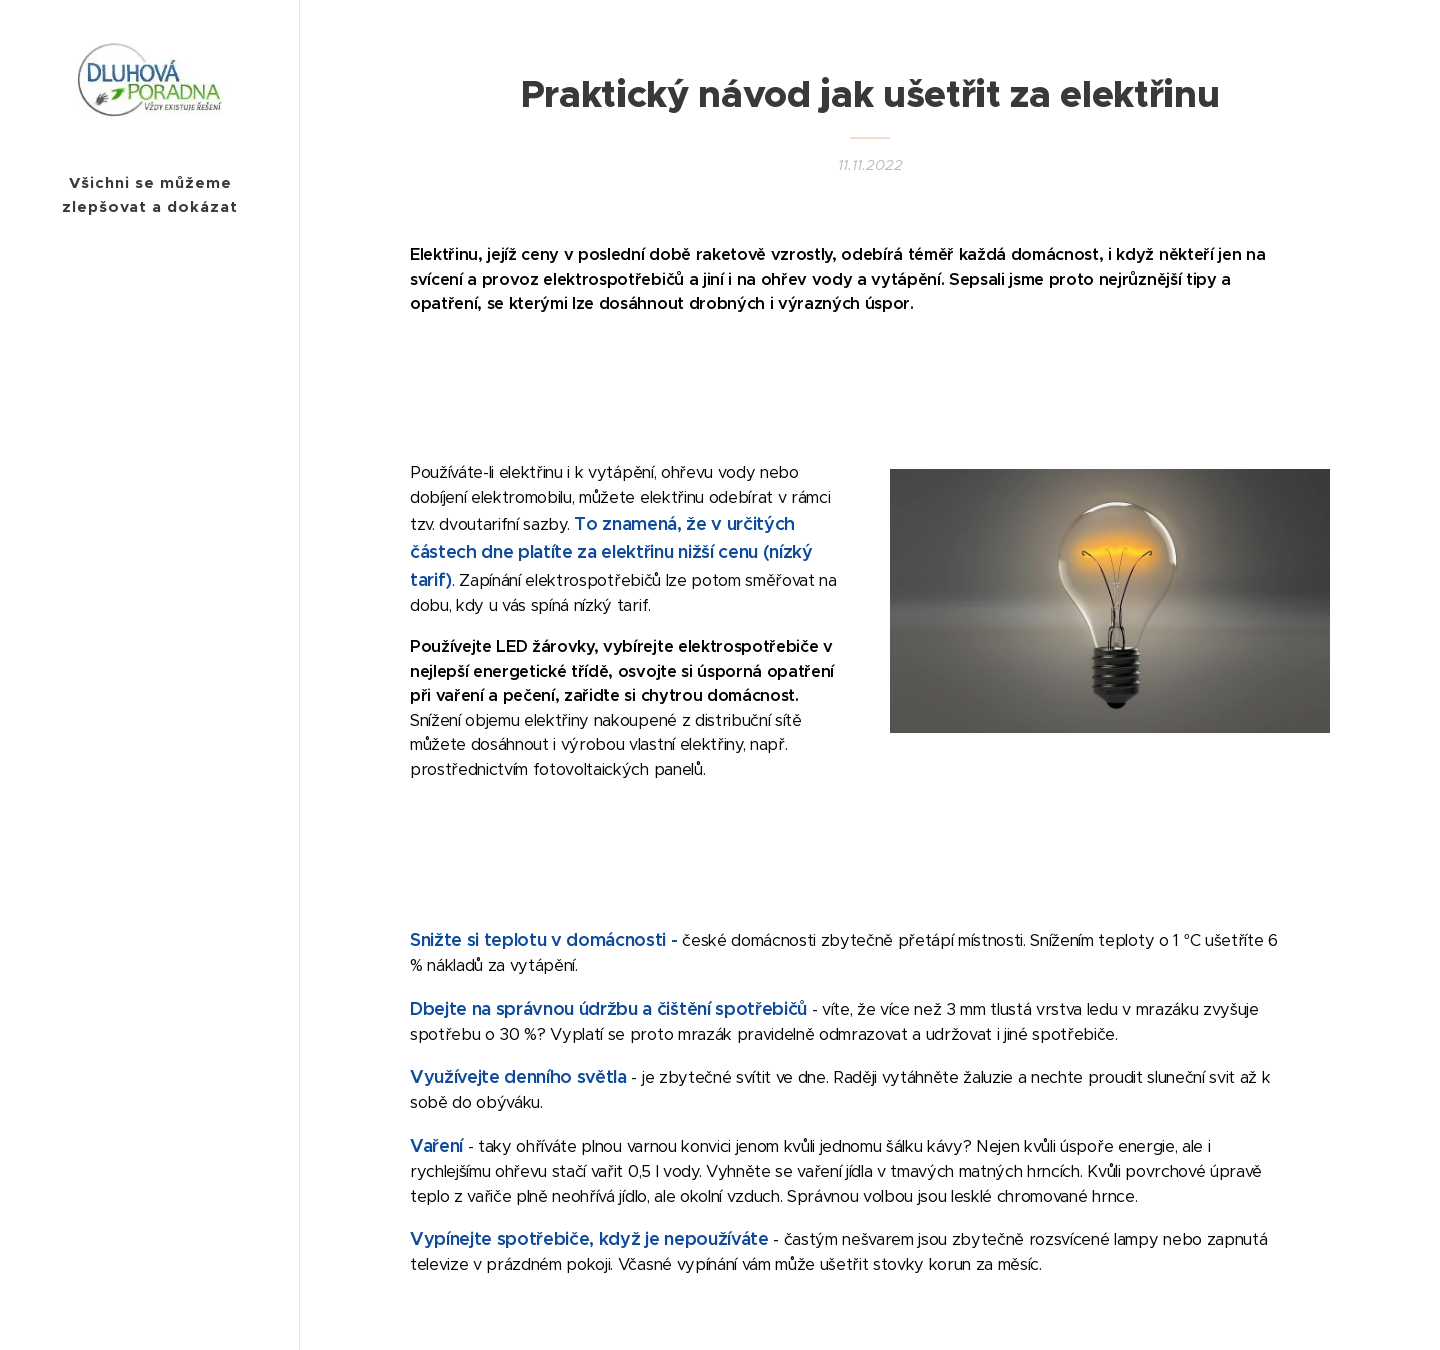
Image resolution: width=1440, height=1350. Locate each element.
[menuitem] (150, 707)
